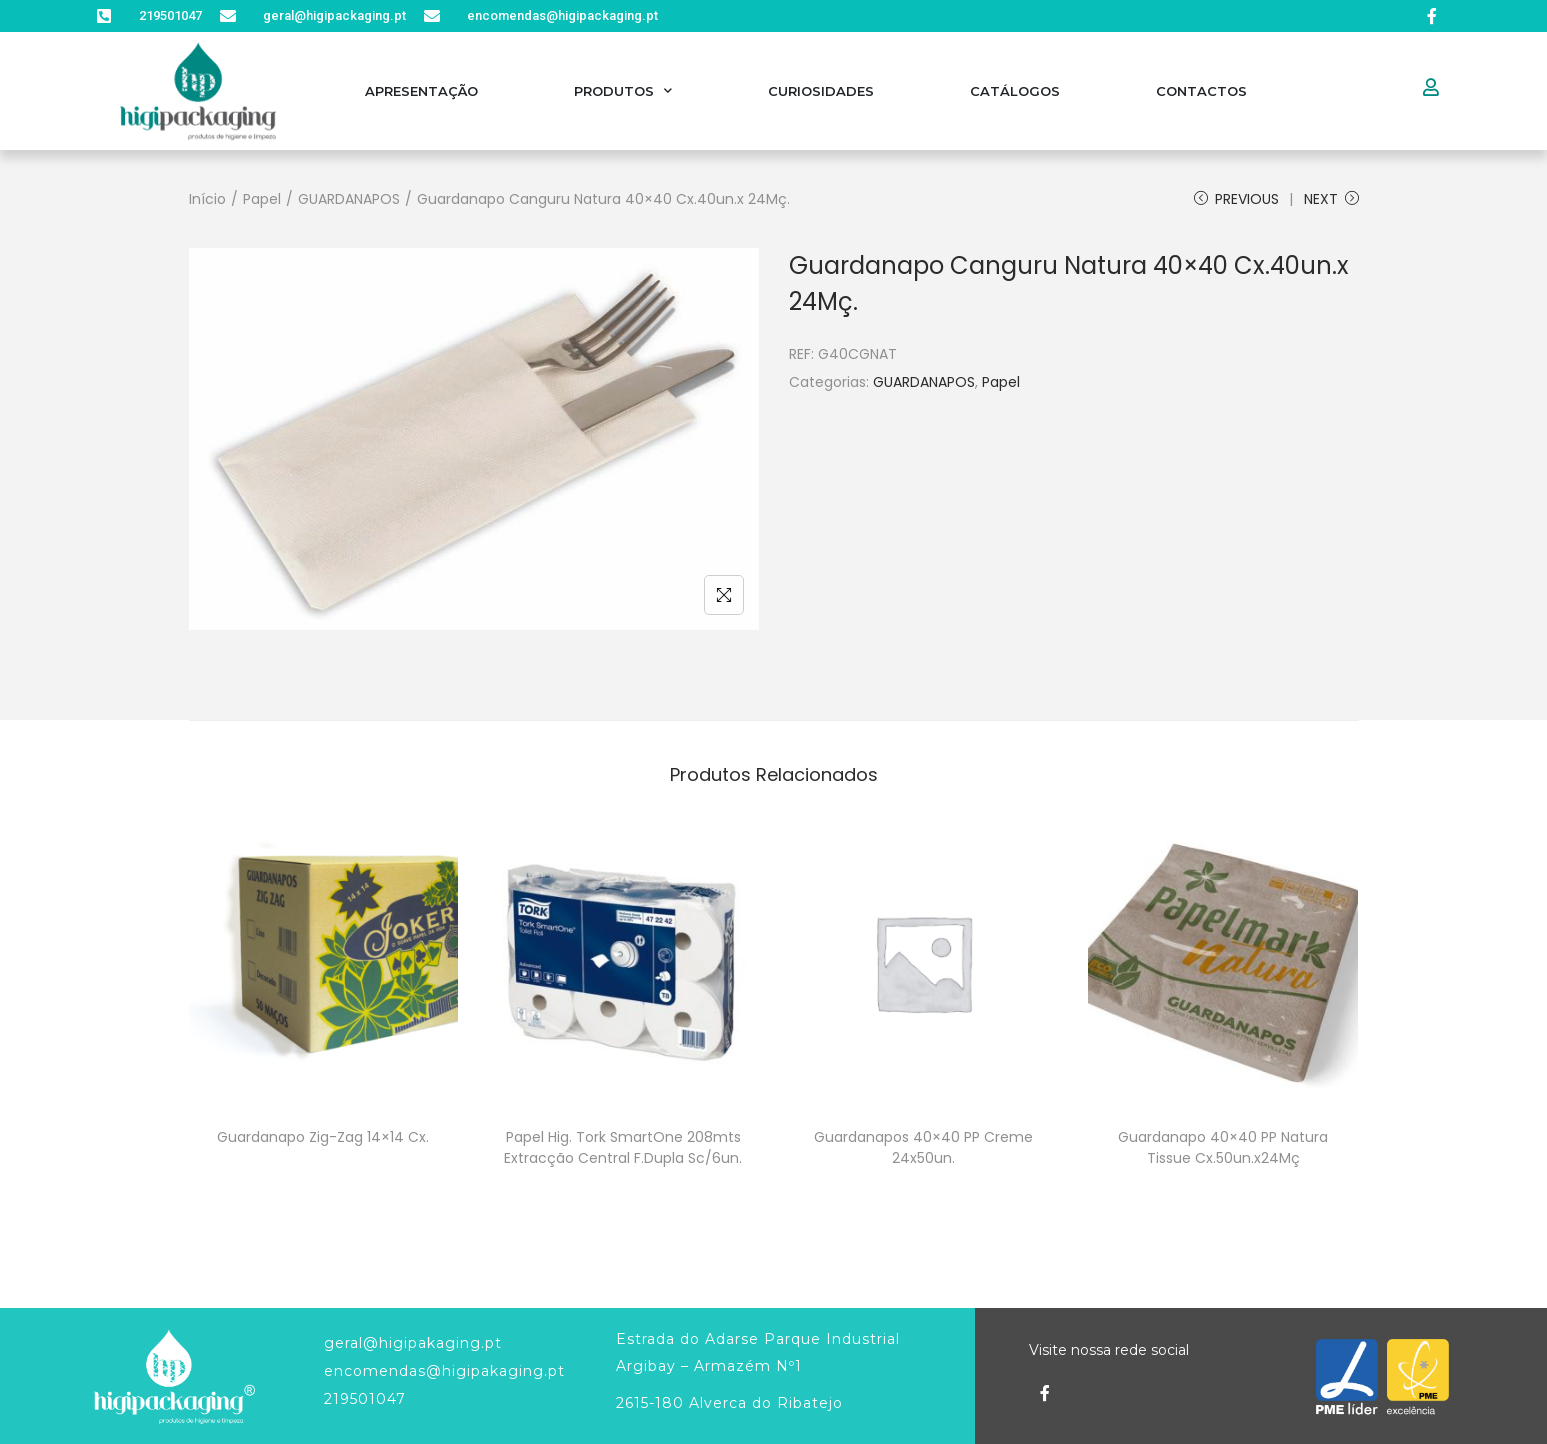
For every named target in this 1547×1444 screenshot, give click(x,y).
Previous (1236, 199)
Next (1331, 199)
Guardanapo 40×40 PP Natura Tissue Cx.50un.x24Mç (1223, 1147)
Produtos (623, 90)
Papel (262, 199)
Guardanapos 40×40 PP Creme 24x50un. (923, 1147)
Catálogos (1015, 91)
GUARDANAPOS (349, 199)
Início (207, 199)
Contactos (1201, 91)
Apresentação (421, 91)
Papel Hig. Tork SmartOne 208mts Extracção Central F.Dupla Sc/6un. (623, 1147)
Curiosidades (821, 91)
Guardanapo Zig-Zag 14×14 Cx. (323, 1137)
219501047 (365, 1399)
